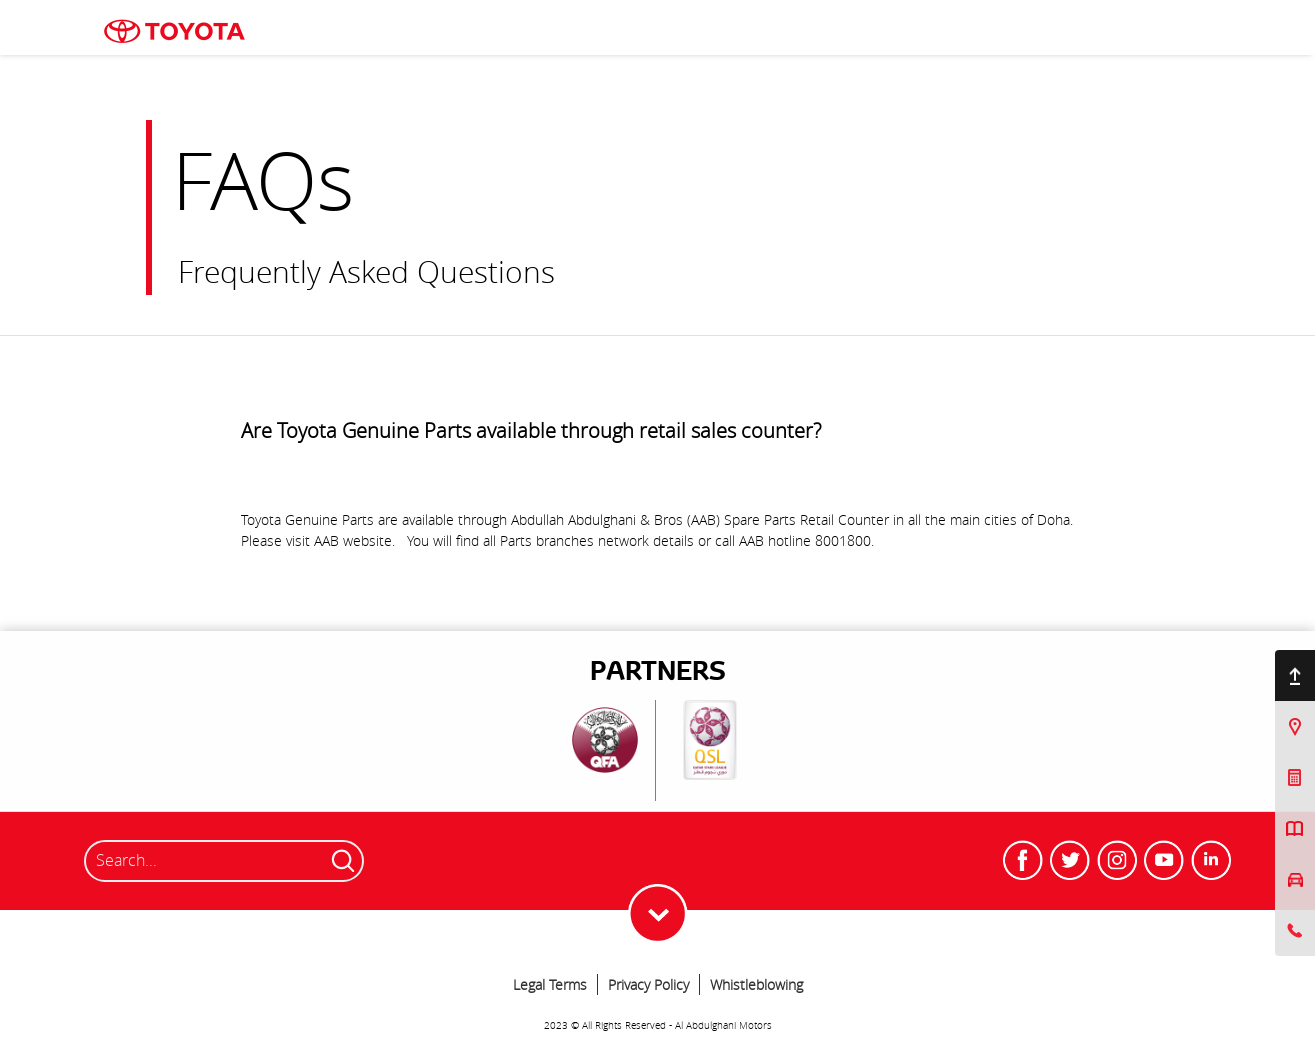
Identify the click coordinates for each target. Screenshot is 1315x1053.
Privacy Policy (648, 984)
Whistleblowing (756, 984)
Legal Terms (550, 984)
